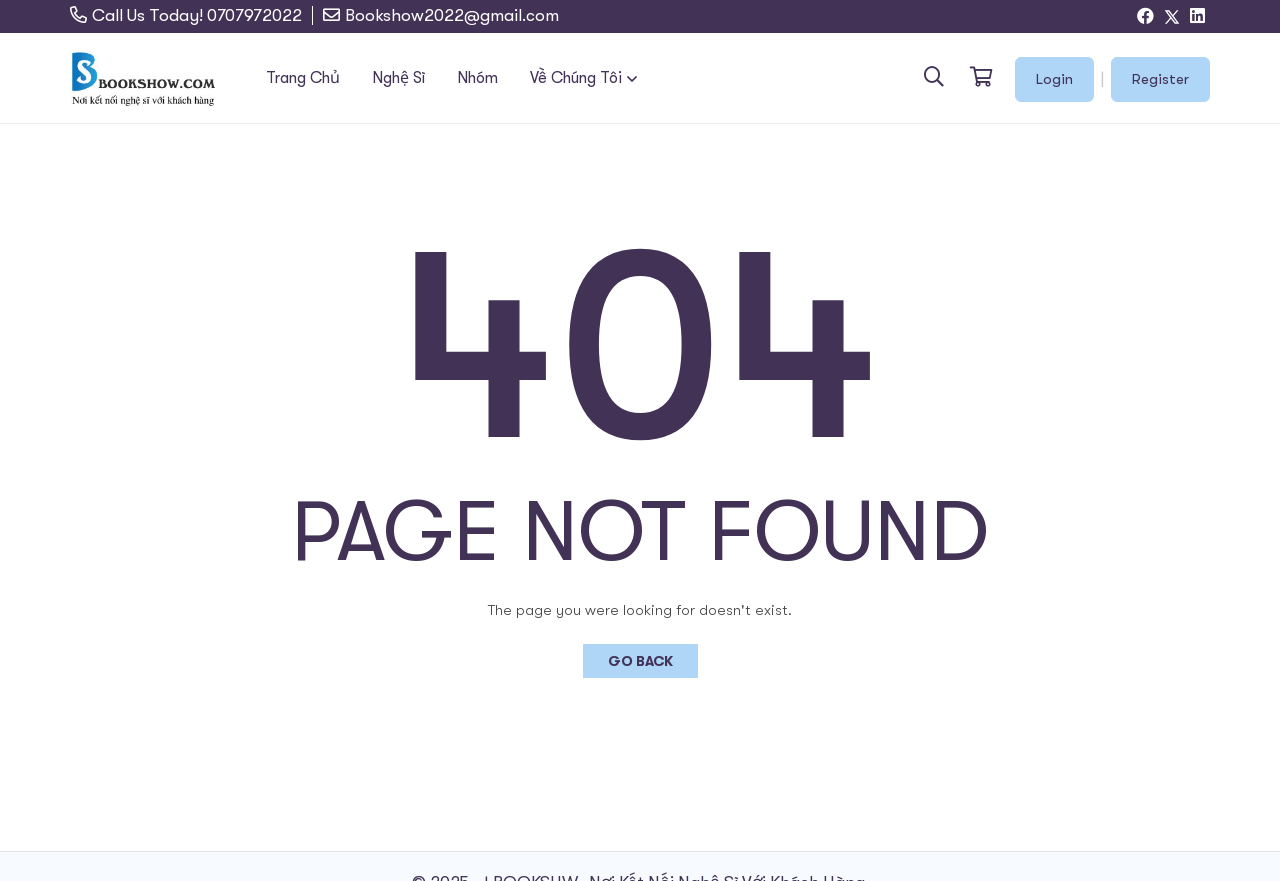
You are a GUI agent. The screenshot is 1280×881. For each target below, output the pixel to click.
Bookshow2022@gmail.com (452, 15)
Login (1054, 79)
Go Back (640, 661)
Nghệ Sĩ (398, 78)
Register (1160, 79)
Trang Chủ (303, 78)
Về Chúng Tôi (576, 78)
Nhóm (477, 78)
